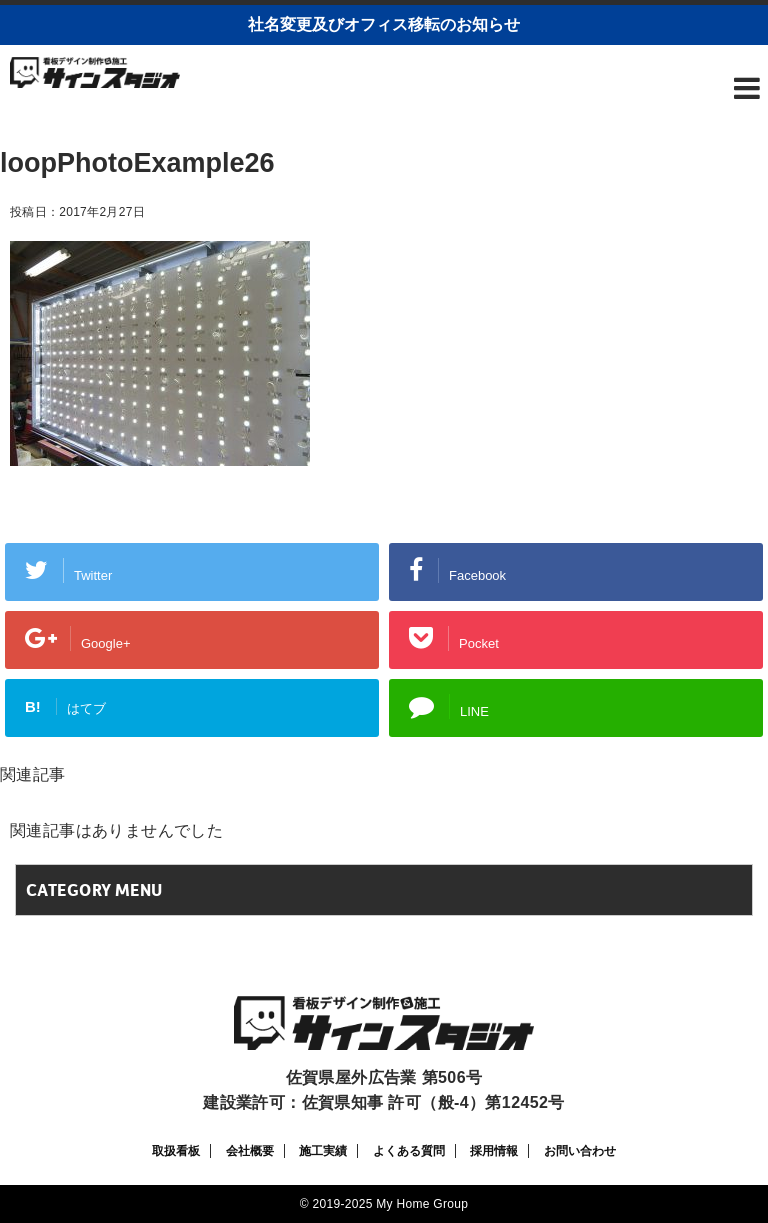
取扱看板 (176, 1151)
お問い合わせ (580, 1151)
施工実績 (323, 1151)
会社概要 (250, 1151)
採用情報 (494, 1151)
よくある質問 (409, 1151)
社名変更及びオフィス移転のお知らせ (384, 24)
